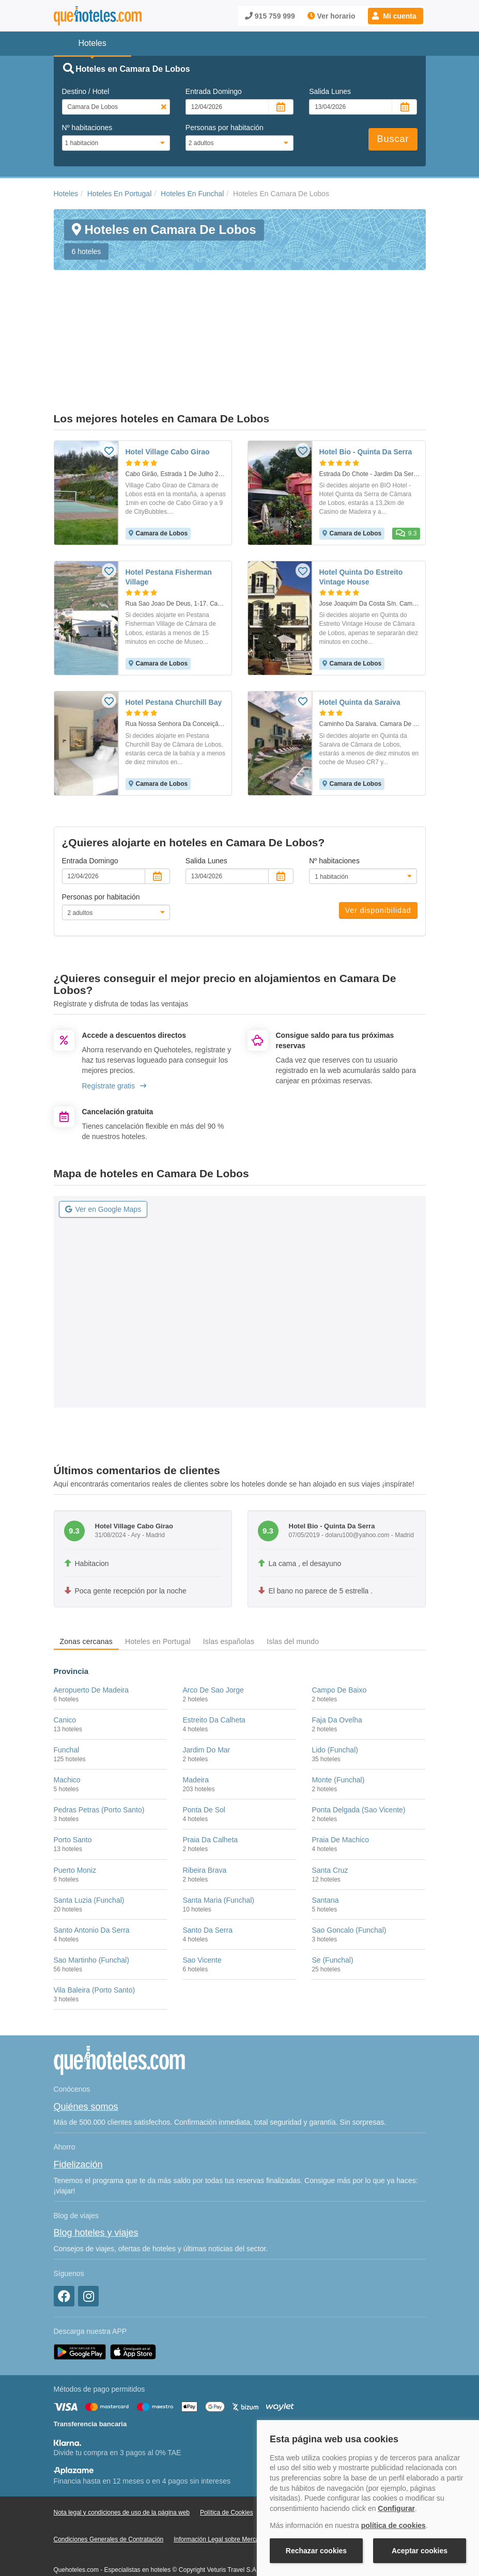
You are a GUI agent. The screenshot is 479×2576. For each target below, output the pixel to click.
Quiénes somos (86, 2054)
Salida (330, 91)
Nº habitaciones (87, 127)
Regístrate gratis (114, 1033)
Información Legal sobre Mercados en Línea (234, 2486)
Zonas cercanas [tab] (86, 1589)
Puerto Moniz (75, 1817)
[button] (395, 16)
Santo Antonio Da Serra (92, 1877)
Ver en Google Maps (103, 1156)
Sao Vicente (201, 1907)
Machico (67, 1727)
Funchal (67, 1697)
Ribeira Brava (204, 1817)
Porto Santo (73, 1787)
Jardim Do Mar (206, 1697)
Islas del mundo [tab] (293, 1589)
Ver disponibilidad (378, 858)
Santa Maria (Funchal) (218, 1847)
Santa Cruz (330, 1817)
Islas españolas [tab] (229, 1589)
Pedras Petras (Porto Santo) (99, 1757)
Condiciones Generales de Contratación (109, 2486)
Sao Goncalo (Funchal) (349, 1877)
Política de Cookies (226, 2459)
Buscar (393, 139)
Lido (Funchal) (335, 1697)
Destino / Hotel (86, 91)
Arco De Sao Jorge (212, 1637)
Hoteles (66, 193)
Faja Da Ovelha (337, 1667)
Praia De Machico (340, 1787)
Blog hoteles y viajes (96, 2180)
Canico (65, 1667)
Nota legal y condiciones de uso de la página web (122, 2459)
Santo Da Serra (207, 1877)
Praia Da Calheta (210, 1787)
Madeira (195, 1727)
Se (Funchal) (332, 1907)
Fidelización (78, 2112)
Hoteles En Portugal (119, 193)
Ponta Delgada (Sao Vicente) (358, 1757)
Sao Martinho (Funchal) (91, 1907)
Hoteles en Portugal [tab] (158, 1589)
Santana (325, 1847)
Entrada (214, 91)
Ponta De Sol (203, 1757)
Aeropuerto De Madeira (91, 1637)
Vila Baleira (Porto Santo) (94, 1937)
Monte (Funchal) (338, 1727)
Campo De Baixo (339, 1637)
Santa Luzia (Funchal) (89, 1847)
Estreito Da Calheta (213, 1667)
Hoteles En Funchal (192, 193)
